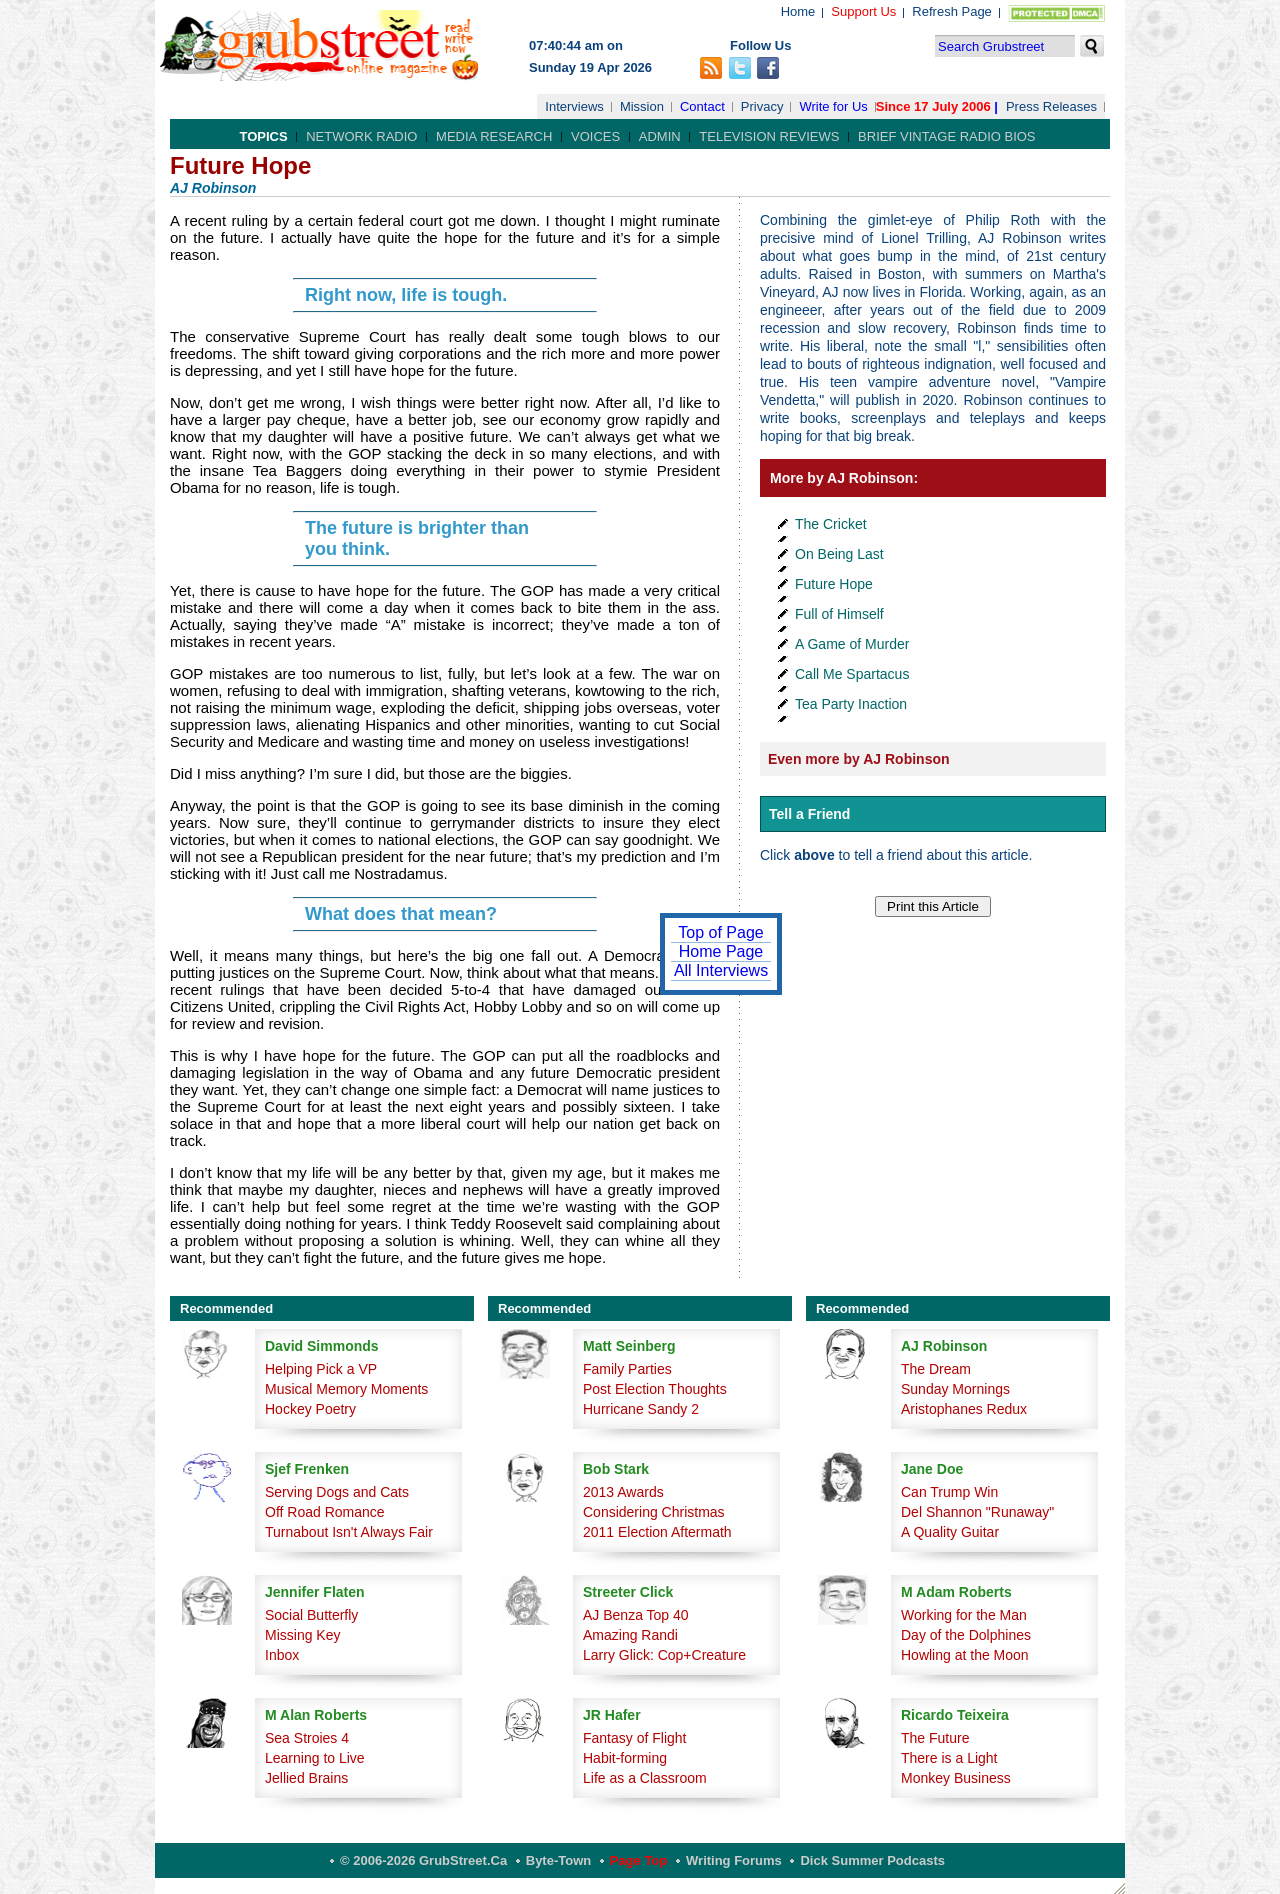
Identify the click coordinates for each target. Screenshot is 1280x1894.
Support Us (863, 11)
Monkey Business (956, 1778)
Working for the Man (964, 1615)
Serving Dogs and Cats (337, 1492)
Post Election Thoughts (655, 1389)
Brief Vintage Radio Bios (946, 136)
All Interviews (721, 970)
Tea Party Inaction (851, 704)
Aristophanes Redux (964, 1409)
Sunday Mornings (955, 1389)
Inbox (282, 1655)
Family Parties (627, 1369)
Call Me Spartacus (852, 674)
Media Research (494, 136)
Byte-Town (558, 1860)
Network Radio (361, 136)
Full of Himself (839, 614)
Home (798, 11)
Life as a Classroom (645, 1778)
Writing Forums (734, 1860)
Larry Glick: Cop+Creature (664, 1655)
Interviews (574, 106)
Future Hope (834, 584)
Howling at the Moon (965, 1655)
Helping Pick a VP (321, 1369)
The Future (935, 1738)
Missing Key (302, 1635)
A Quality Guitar (950, 1532)
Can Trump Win (949, 1492)
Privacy (762, 106)
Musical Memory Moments (346, 1389)
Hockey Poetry (310, 1409)
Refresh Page (952, 11)
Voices (595, 136)
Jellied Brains (306, 1778)
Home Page (721, 951)
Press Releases (1051, 106)
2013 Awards (623, 1492)
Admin (660, 136)
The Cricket (831, 524)
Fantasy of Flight (635, 1738)
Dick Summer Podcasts (872, 1860)
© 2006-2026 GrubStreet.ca (423, 1860)
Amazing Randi (630, 1635)
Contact (702, 106)
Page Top (639, 1860)
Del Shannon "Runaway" (977, 1512)
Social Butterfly (311, 1615)
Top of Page (720, 932)
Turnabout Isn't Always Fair (349, 1532)
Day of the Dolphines (966, 1635)
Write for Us (833, 106)
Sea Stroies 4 (307, 1738)
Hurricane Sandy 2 (641, 1409)
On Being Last (839, 554)
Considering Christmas (654, 1512)
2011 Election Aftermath (657, 1532)
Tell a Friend (809, 814)
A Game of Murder (852, 644)
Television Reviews (769, 136)
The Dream (936, 1369)
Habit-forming (625, 1758)
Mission (642, 106)
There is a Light (949, 1758)
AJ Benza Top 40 (636, 1615)
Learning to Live (315, 1758)
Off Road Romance (325, 1512)
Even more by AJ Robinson (859, 759)
